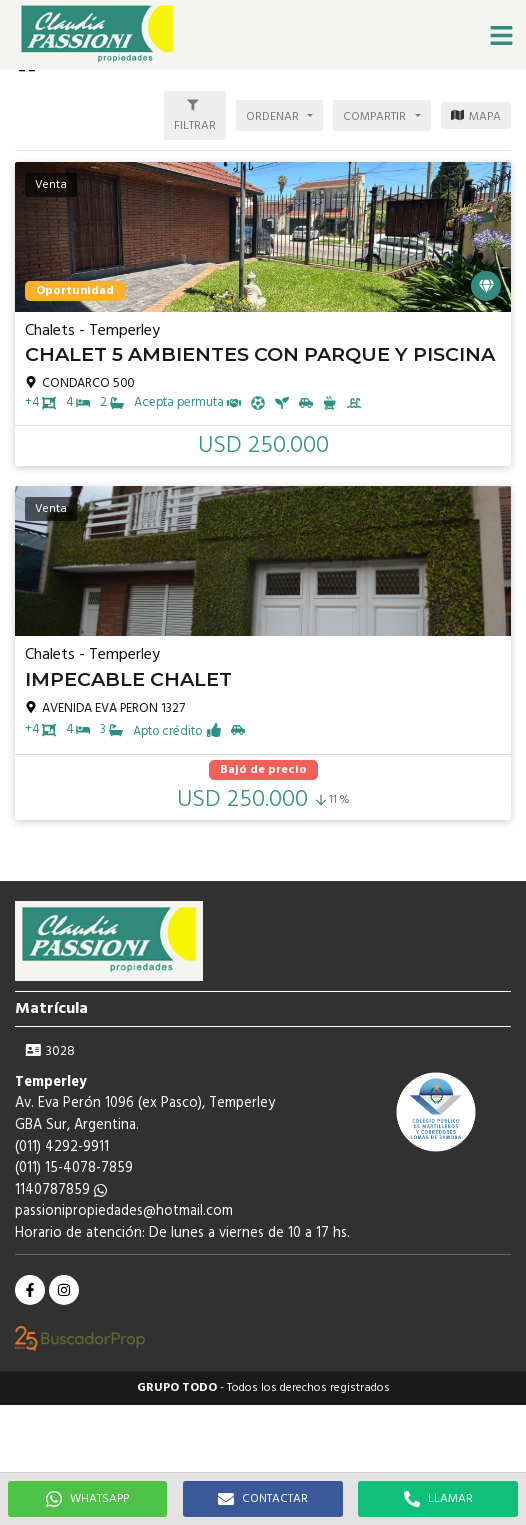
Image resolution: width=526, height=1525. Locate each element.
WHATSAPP (87, 1499)
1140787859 (61, 1190)
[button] (501, 35)
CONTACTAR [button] (263, 1499)
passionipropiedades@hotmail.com (124, 1211)
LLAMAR (438, 1499)
